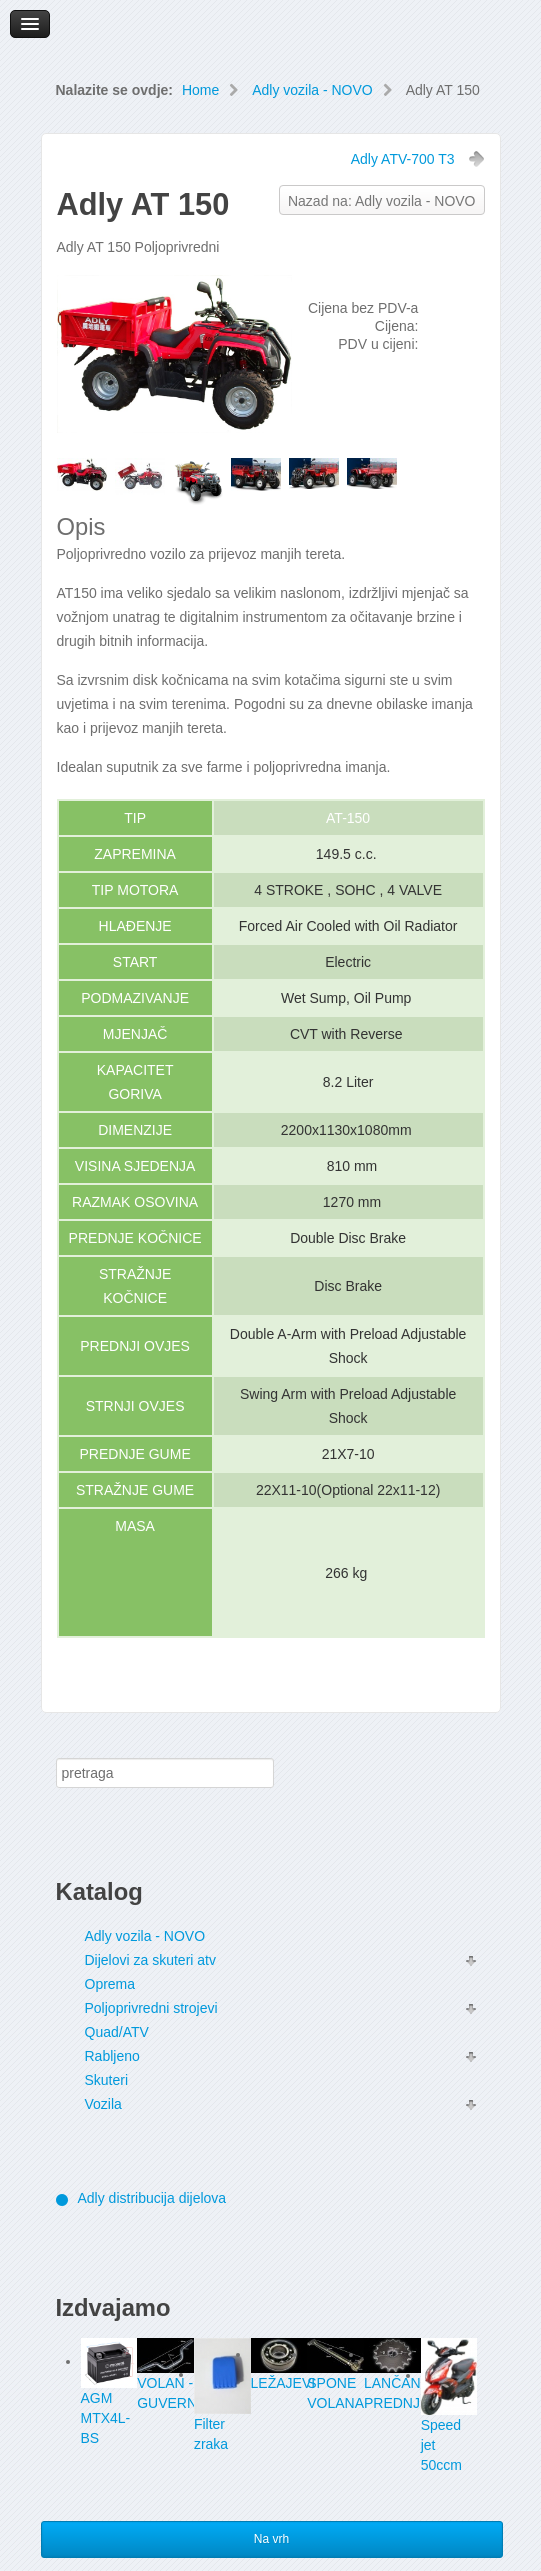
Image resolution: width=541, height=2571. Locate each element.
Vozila (103, 2104)
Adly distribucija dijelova (152, 2198)
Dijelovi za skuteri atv (151, 1960)
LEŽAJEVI (283, 2383)
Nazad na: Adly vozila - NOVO (382, 201)
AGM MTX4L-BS (106, 2418)
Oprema (110, 1984)
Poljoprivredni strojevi (151, 2008)
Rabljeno (112, 2056)
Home (200, 90)
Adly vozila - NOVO (312, 90)
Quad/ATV (117, 2032)
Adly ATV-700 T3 (403, 159)
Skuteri (107, 2080)
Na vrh (271, 2539)
